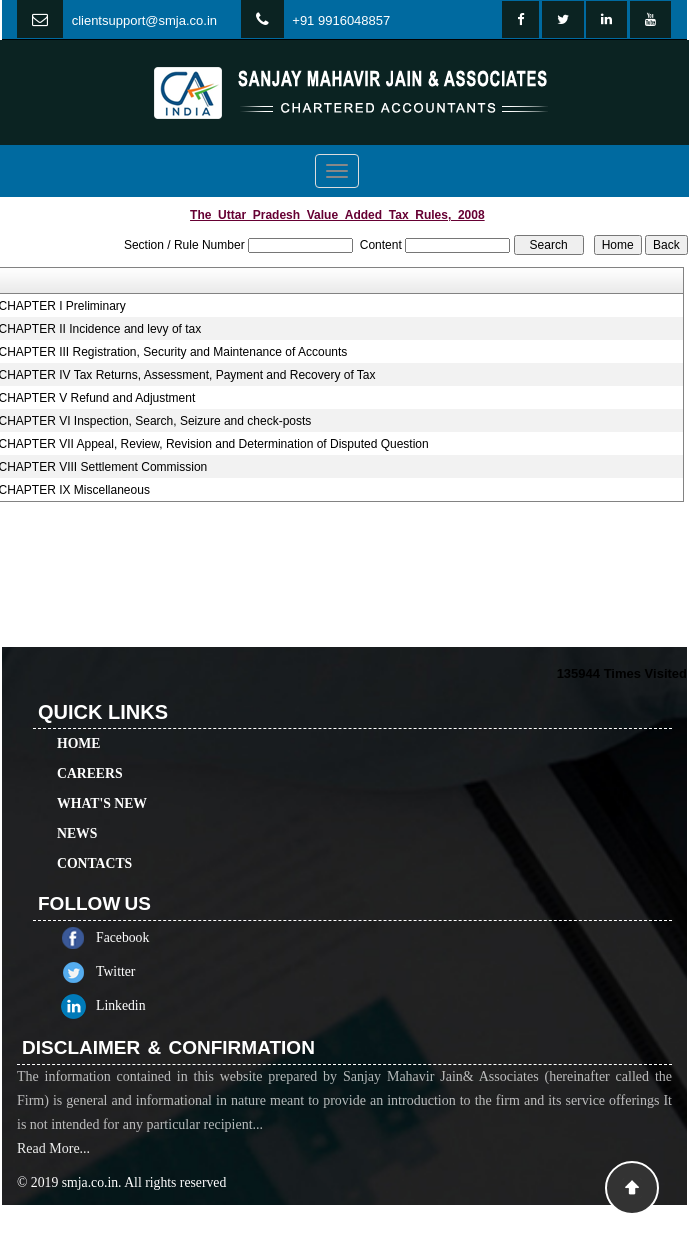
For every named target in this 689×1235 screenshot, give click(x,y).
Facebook (145, 937)
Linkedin (144, 1005)
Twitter (138, 971)
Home (78, 720)
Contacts (94, 840)
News (77, 810)
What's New (102, 780)
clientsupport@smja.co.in (144, 20)
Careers (90, 750)
